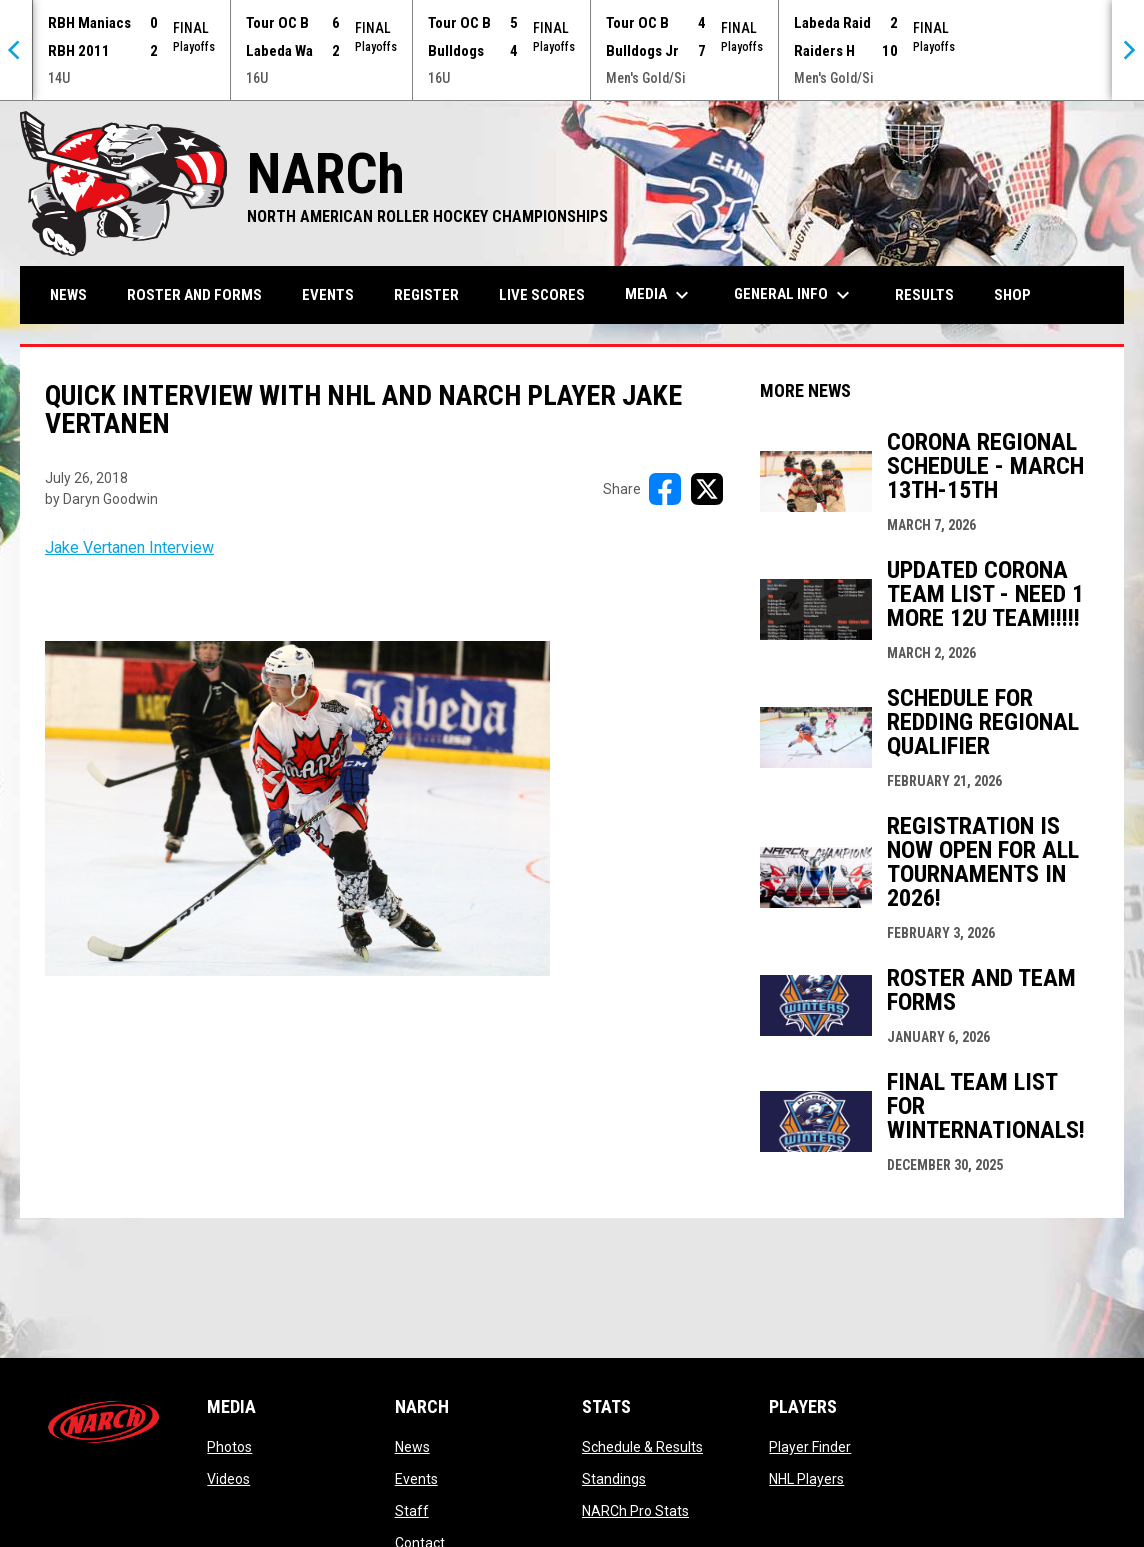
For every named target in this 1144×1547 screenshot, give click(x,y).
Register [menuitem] (426, 295)
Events (416, 1479)
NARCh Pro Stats (635, 1511)
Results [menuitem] (924, 295)
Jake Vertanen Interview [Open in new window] (129, 547)
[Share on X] (707, 489)
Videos (228, 1479)
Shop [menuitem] (1020, 294)
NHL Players (806, 1479)
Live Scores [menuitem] (542, 295)
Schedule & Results (642, 1447)
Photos (229, 1447)
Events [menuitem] (328, 295)
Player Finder (810, 1447)
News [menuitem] (68, 295)
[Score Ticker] (572, 50)
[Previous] (16, 50)
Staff (412, 1511)
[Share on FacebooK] (665, 489)
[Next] (1128, 50)
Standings (614, 1479)
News (412, 1447)
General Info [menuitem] (794, 295)
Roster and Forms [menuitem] (194, 295)
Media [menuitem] (659, 295)
